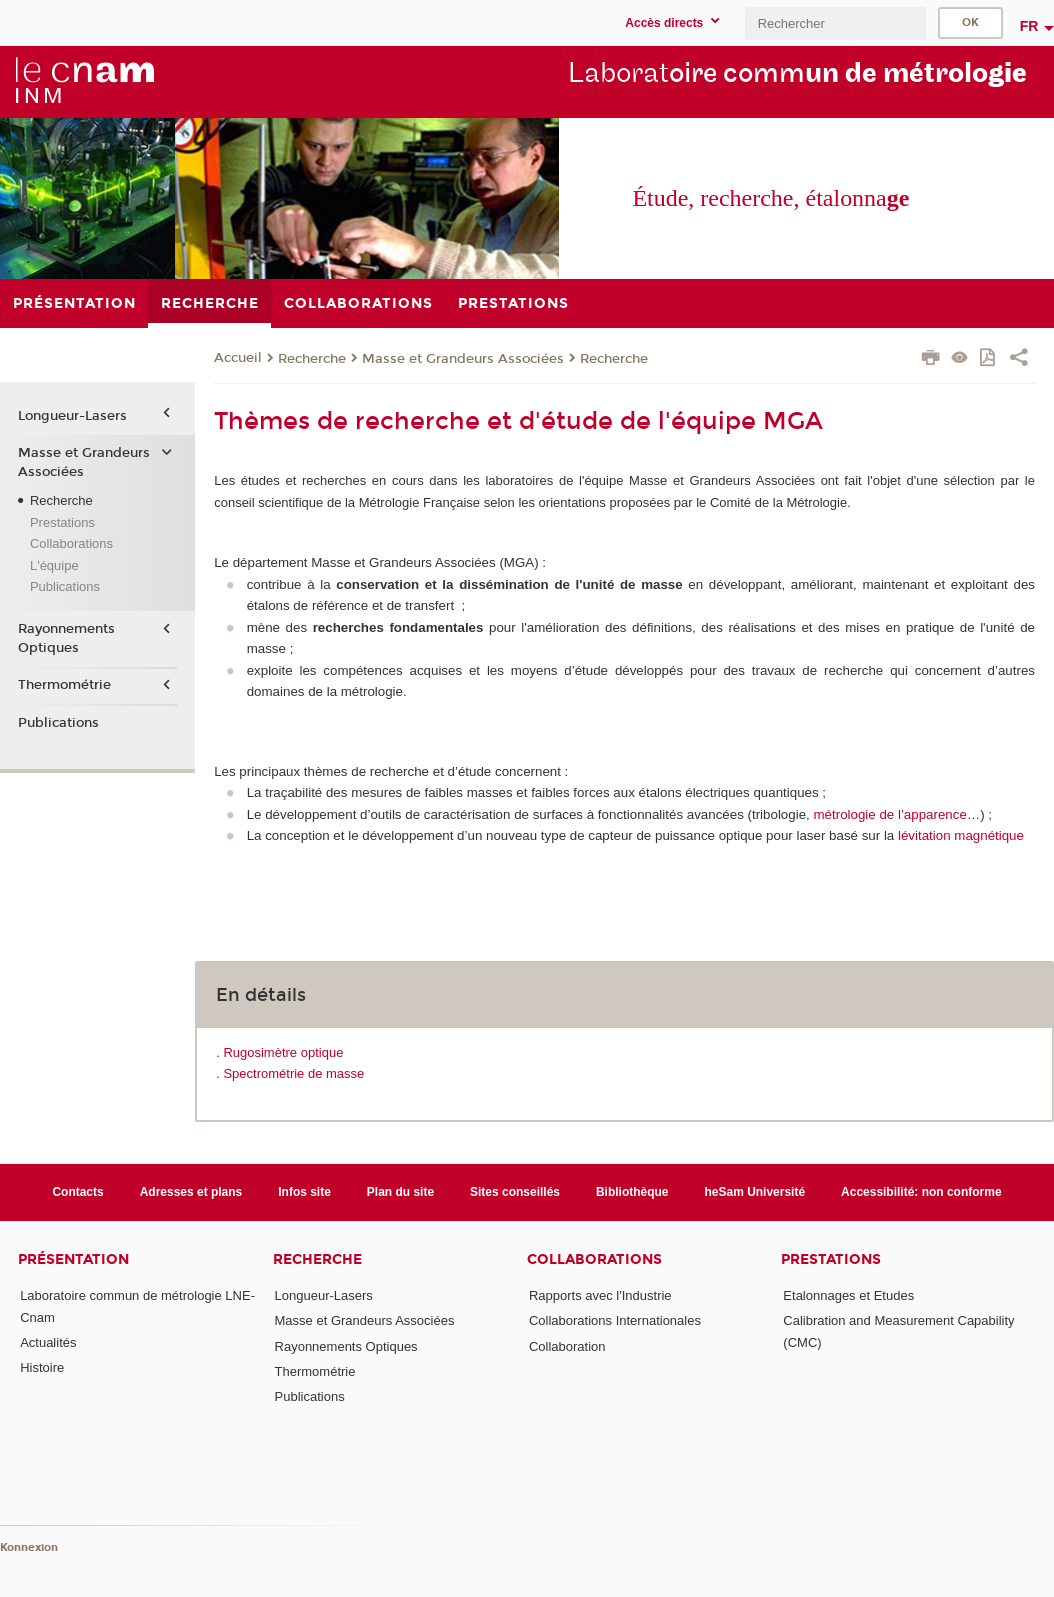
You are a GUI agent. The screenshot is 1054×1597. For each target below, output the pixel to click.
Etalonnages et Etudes (848, 1295)
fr (1029, 26)
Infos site (304, 1192)
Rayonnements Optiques (66, 638)
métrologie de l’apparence (889, 814)
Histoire (42, 1367)
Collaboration (567, 1346)
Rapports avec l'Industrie (600, 1295)
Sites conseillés (515, 1192)
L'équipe (54, 565)
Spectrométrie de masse (293, 1073)
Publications (65, 586)
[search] (835, 23)
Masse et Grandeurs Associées (463, 359)
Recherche (312, 359)
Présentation (73, 1259)
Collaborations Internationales (615, 1320)
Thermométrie (64, 685)
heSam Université (755, 1192)
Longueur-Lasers (72, 416)
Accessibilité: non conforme (921, 1192)
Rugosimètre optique (283, 1052)
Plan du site (400, 1192)
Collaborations (71, 543)
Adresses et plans (191, 1192)
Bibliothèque (632, 1192)
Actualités (48, 1342)
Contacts (77, 1192)
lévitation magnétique (961, 835)
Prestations (62, 522)
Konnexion (29, 1547)
